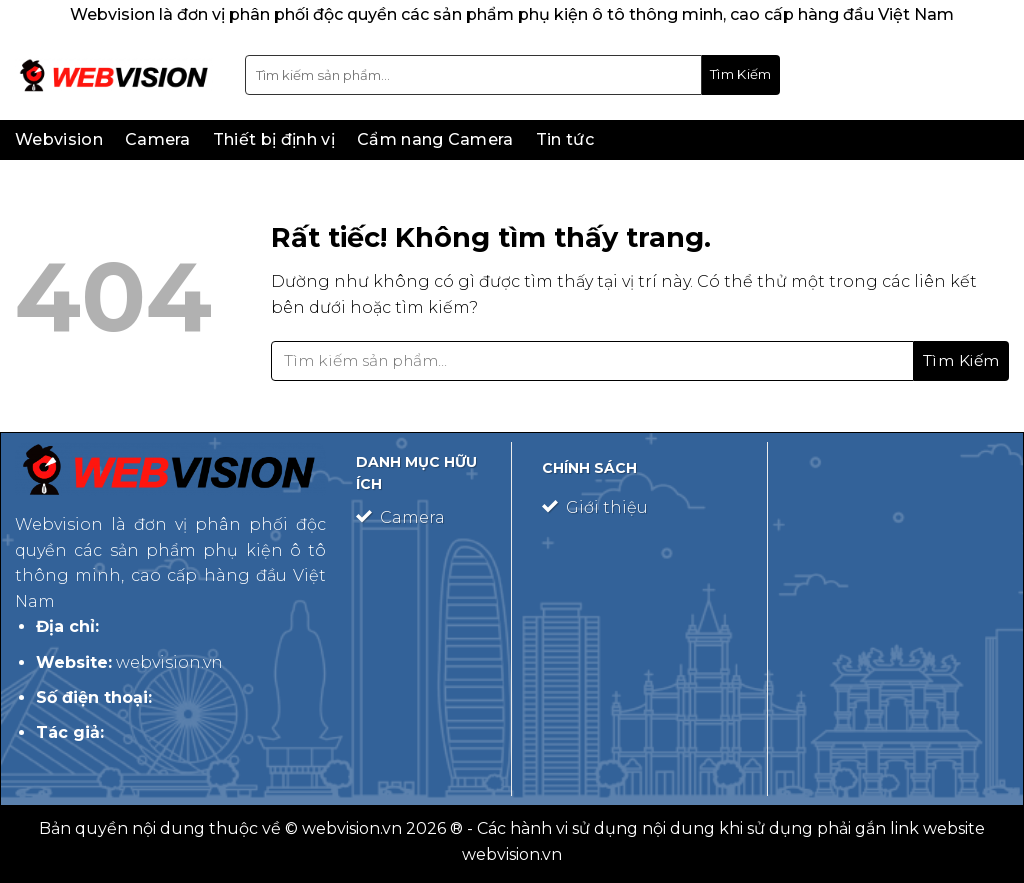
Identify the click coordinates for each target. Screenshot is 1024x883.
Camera (158, 139)
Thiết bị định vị (274, 139)
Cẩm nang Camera (435, 139)
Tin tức (565, 139)
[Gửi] (741, 75)
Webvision (59, 139)
